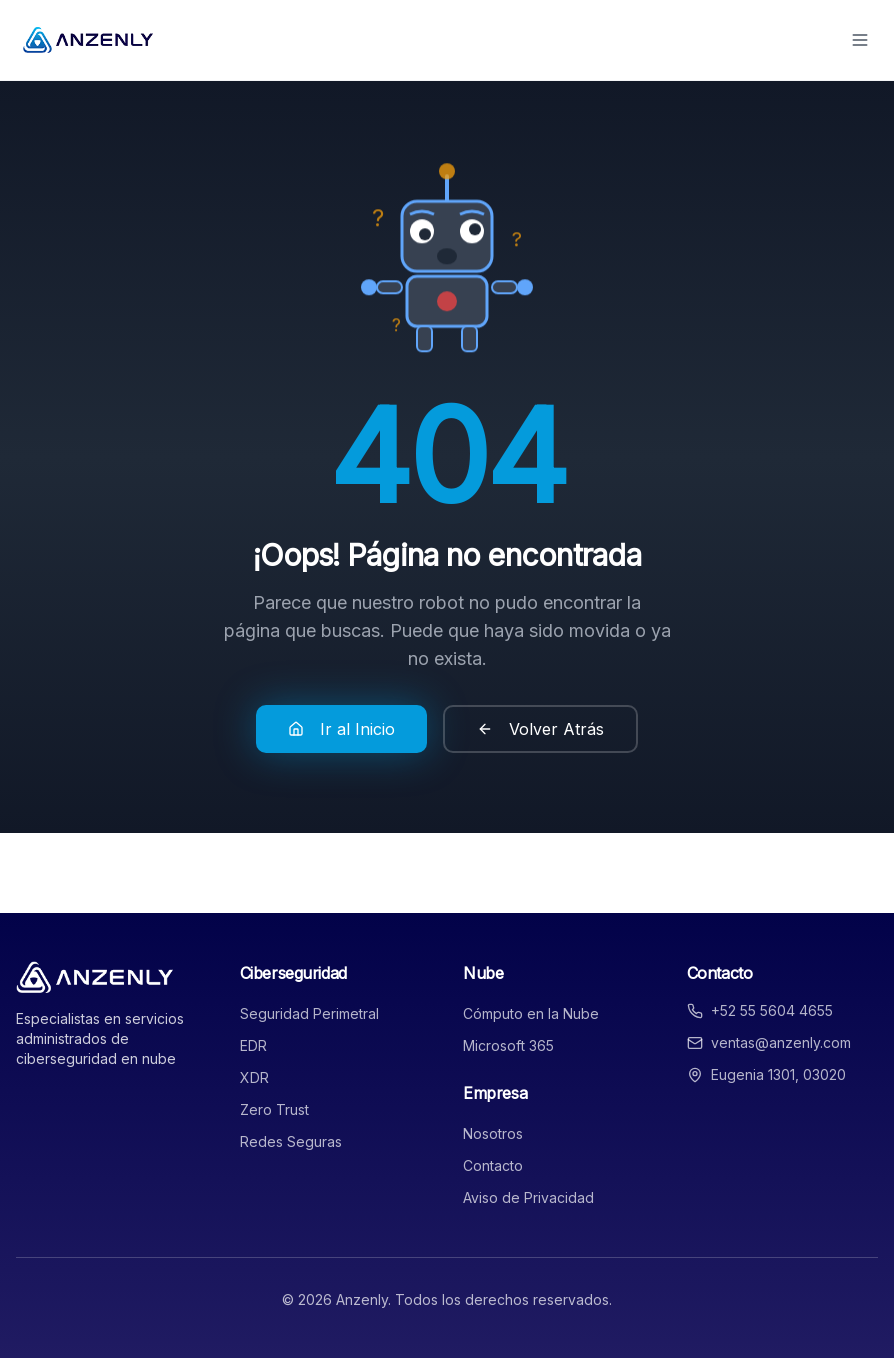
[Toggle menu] (860, 40)
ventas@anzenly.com (781, 1042)
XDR (254, 1077)
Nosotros (493, 1133)
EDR (253, 1045)
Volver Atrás (540, 729)
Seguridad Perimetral (309, 1013)
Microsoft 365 (508, 1045)
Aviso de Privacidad (528, 1197)
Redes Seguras (291, 1141)
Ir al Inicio (341, 729)
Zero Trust (274, 1109)
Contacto (493, 1165)
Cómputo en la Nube (531, 1013)
